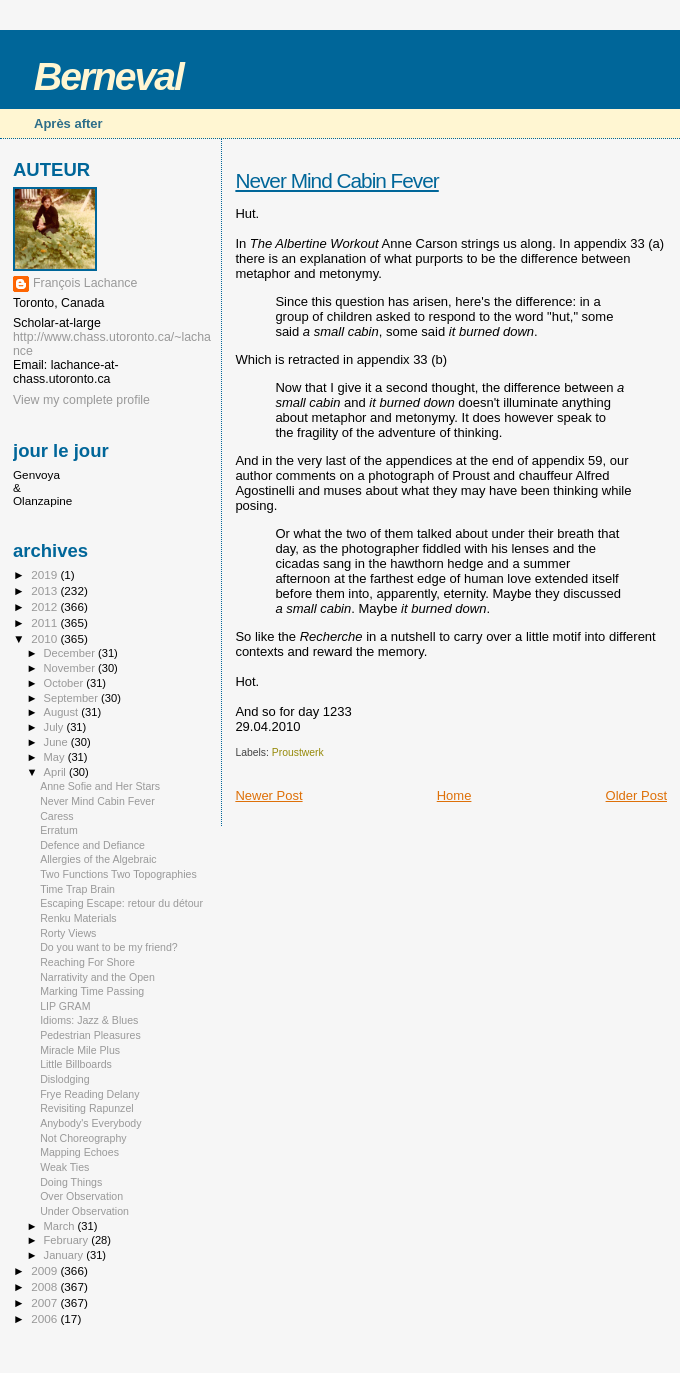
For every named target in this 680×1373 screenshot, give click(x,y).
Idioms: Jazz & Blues (89, 1020)
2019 (45, 574)
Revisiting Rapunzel (87, 1108)
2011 (45, 622)
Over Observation (81, 1196)
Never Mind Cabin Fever (336, 180)
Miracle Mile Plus (80, 1050)
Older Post (636, 795)
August (63, 712)
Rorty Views (68, 933)
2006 (45, 1318)
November (71, 668)
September (73, 698)
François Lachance (85, 283)
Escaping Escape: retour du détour (121, 903)
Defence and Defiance (92, 845)
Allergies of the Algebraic (98, 859)
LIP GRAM (65, 1006)
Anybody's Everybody (90, 1123)
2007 (45, 1302)
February (68, 1240)
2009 (45, 1270)
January (65, 1255)
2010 (45, 638)
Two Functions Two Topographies (118, 874)
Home (454, 795)
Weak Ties (64, 1167)
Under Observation (84, 1211)
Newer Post (268, 795)
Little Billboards (76, 1064)
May (56, 757)
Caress (57, 816)
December (71, 653)
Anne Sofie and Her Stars (100, 786)
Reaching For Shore (87, 962)
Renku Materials (78, 918)
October (65, 683)
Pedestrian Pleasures (90, 1035)
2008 (45, 1286)
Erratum (59, 830)
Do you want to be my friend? (109, 947)
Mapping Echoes (79, 1152)
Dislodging (64, 1079)
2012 (45, 606)
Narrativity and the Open (97, 977)
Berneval (108, 76)
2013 (45, 590)
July (55, 727)
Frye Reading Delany (89, 1094)
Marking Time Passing (92, 991)
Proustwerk (298, 752)
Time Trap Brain (77, 889)
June (57, 742)
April (56, 772)
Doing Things (71, 1182)
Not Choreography (83, 1138)
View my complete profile (81, 400)
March (61, 1226)
